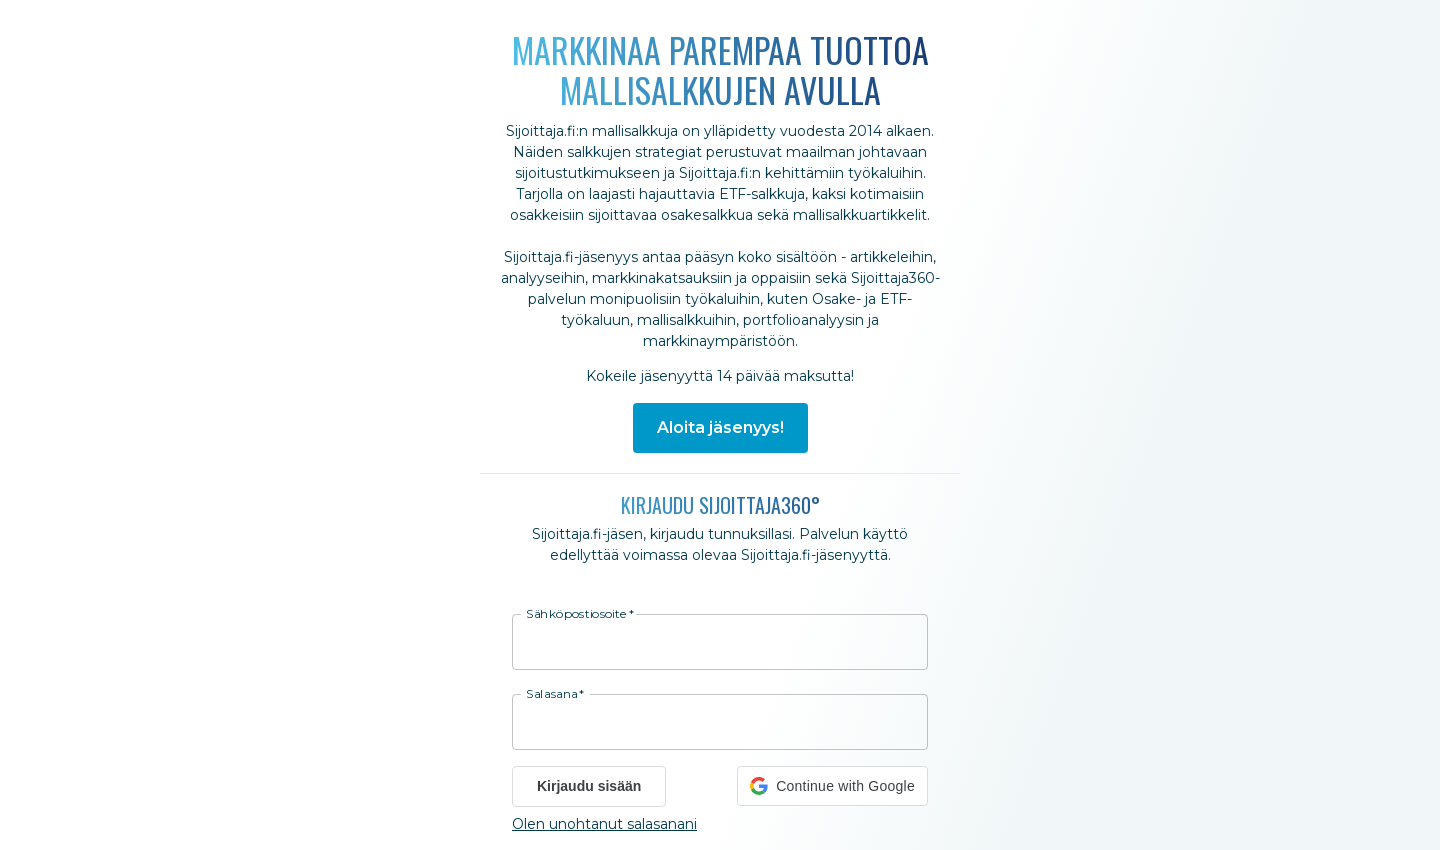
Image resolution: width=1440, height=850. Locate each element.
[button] (832, 786)
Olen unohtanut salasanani (604, 824)
